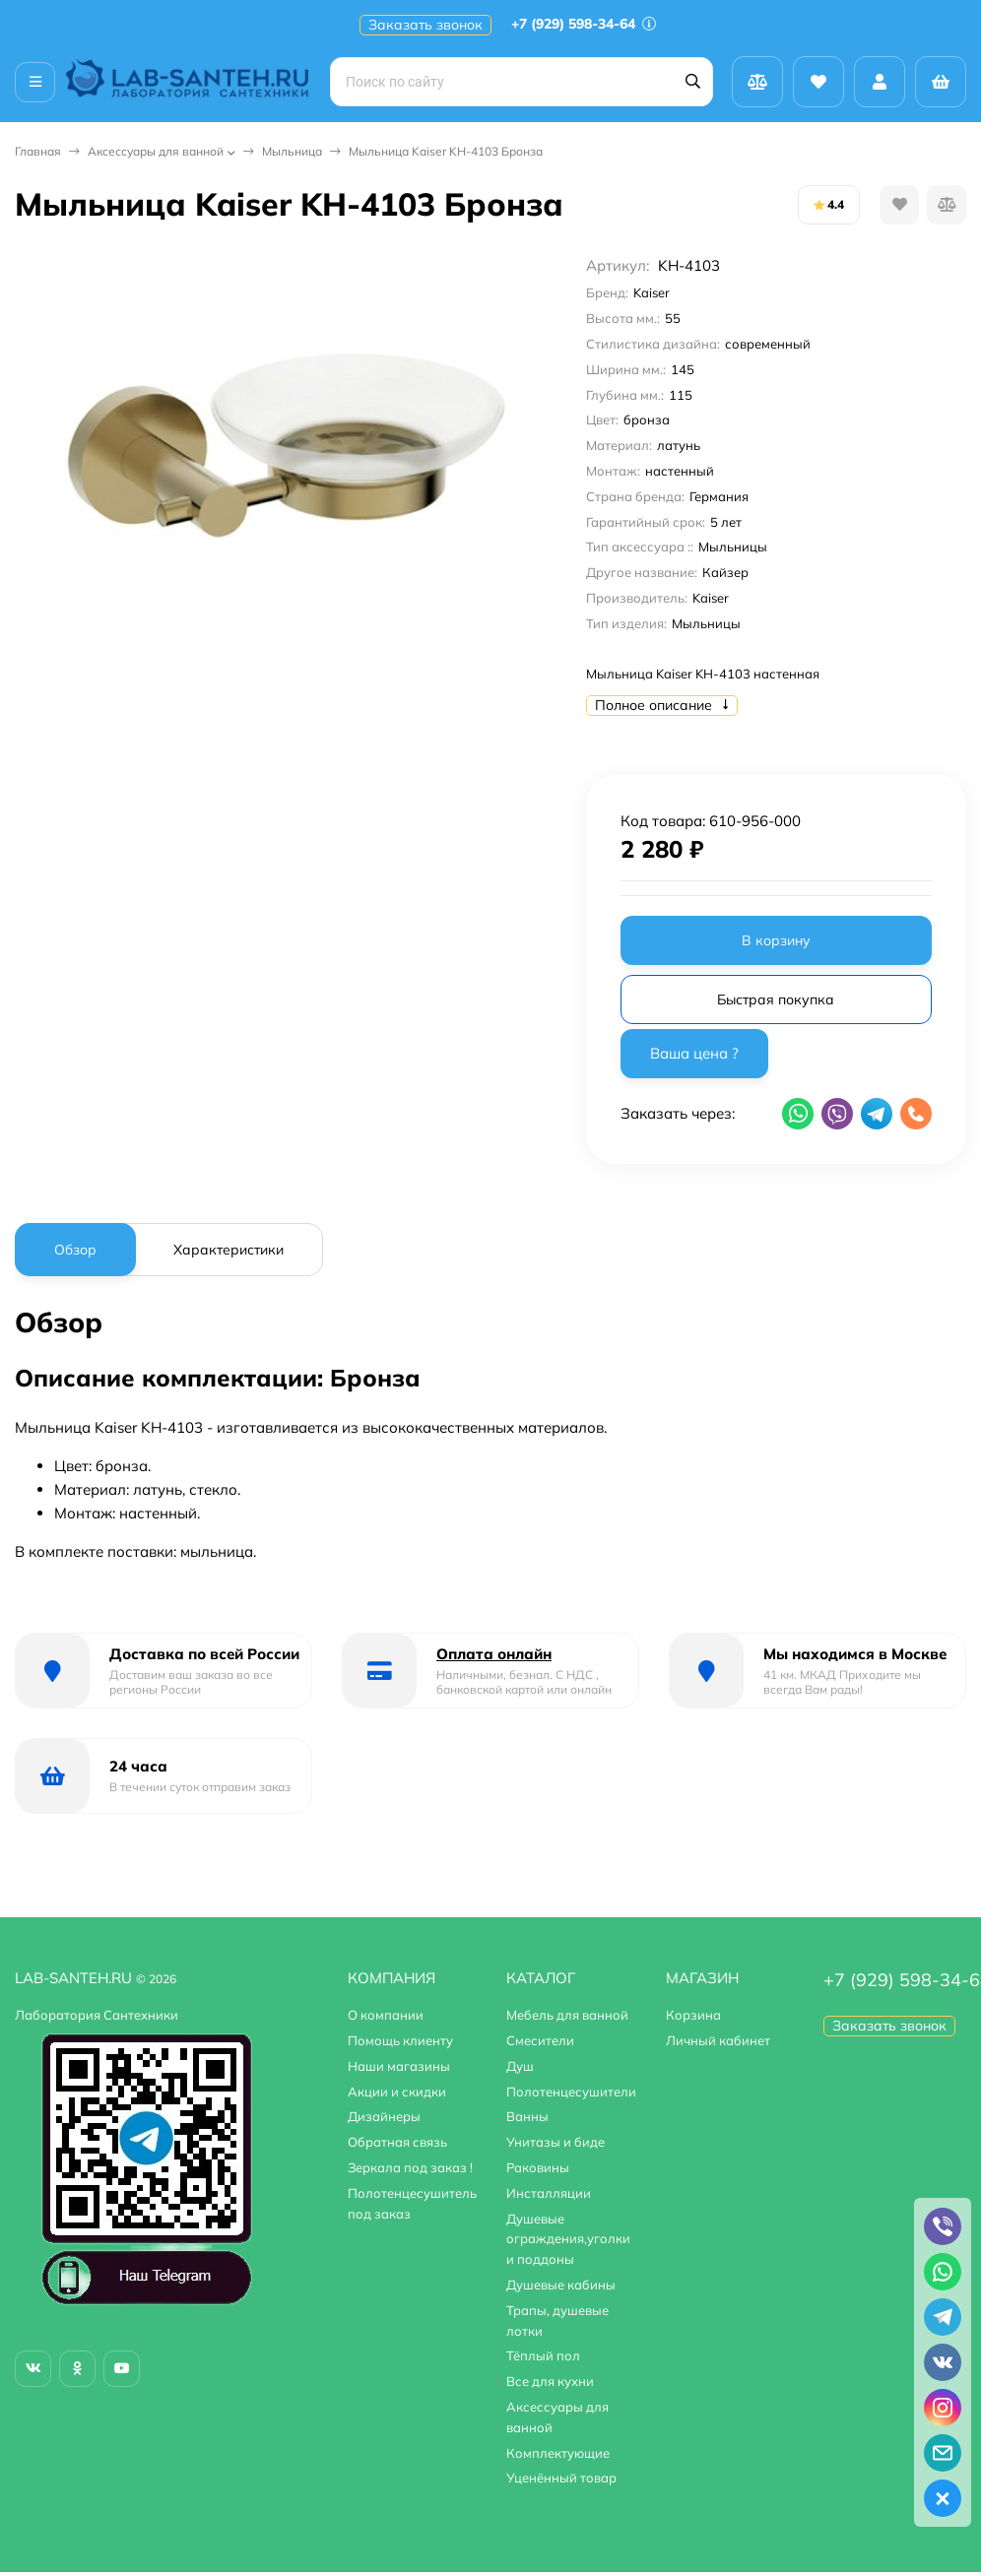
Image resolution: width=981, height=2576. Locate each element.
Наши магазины (399, 2066)
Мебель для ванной (567, 2015)
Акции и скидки (397, 2091)
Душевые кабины (561, 2284)
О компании (386, 2015)
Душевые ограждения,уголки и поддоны (568, 2239)
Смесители (540, 2040)
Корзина (693, 2015)
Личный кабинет (718, 2040)
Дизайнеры (384, 2116)
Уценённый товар (561, 2477)
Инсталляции (548, 2193)
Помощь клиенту (400, 2040)
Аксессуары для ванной (156, 151)
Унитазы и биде (555, 2142)
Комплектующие (558, 2453)
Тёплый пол (543, 2355)
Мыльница (292, 151)
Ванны (527, 2116)
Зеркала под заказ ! (410, 2167)
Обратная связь (397, 2142)
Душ (520, 2066)
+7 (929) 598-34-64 (583, 23)
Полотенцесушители (571, 2091)
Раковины (537, 2167)
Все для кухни (550, 2381)
